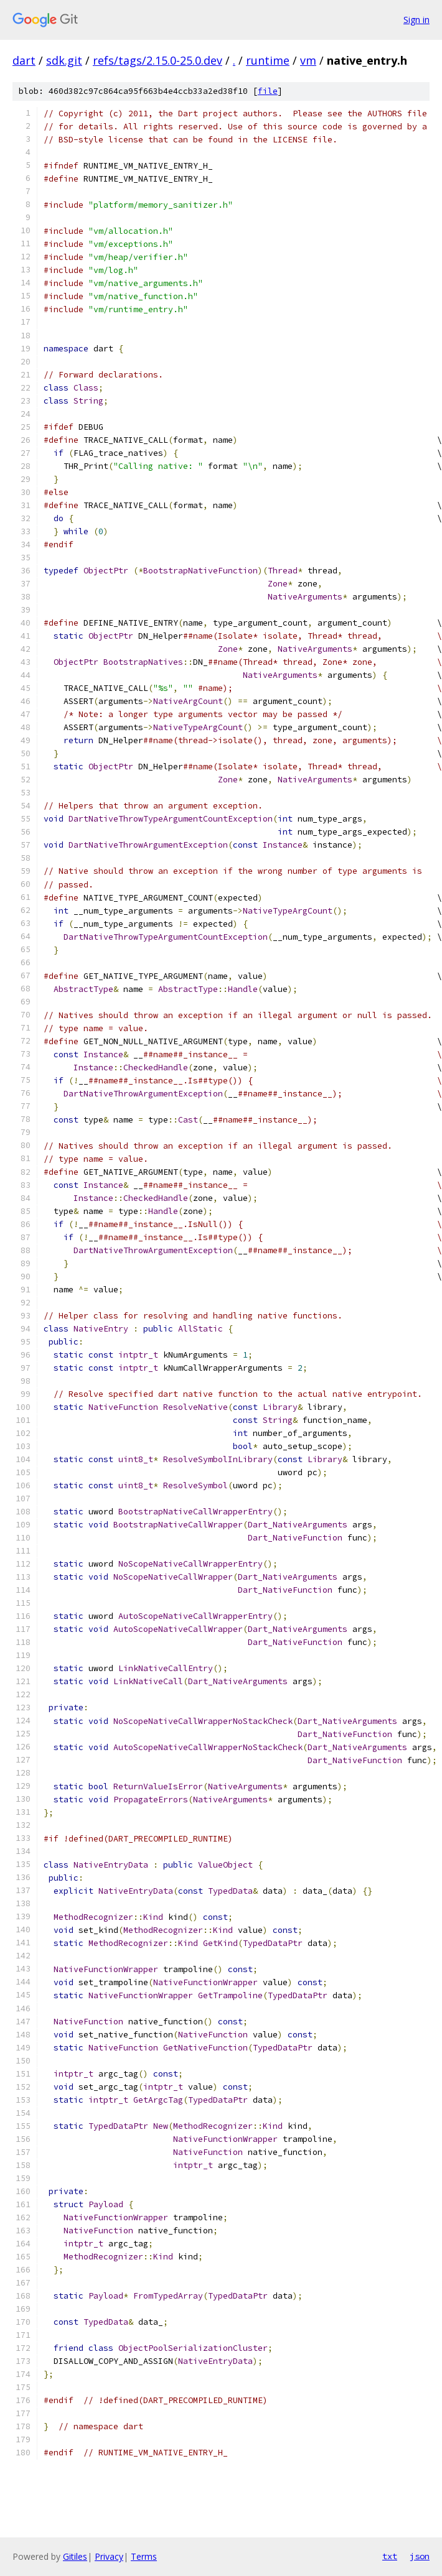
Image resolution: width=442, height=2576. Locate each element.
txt (389, 2556)
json (420, 2556)
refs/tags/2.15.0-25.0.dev (157, 60)
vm (308, 60)
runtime (267, 60)
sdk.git (64, 60)
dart (23, 60)
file (268, 91)
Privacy (109, 2556)
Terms (144, 2556)
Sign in (416, 19)
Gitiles (75, 2556)
